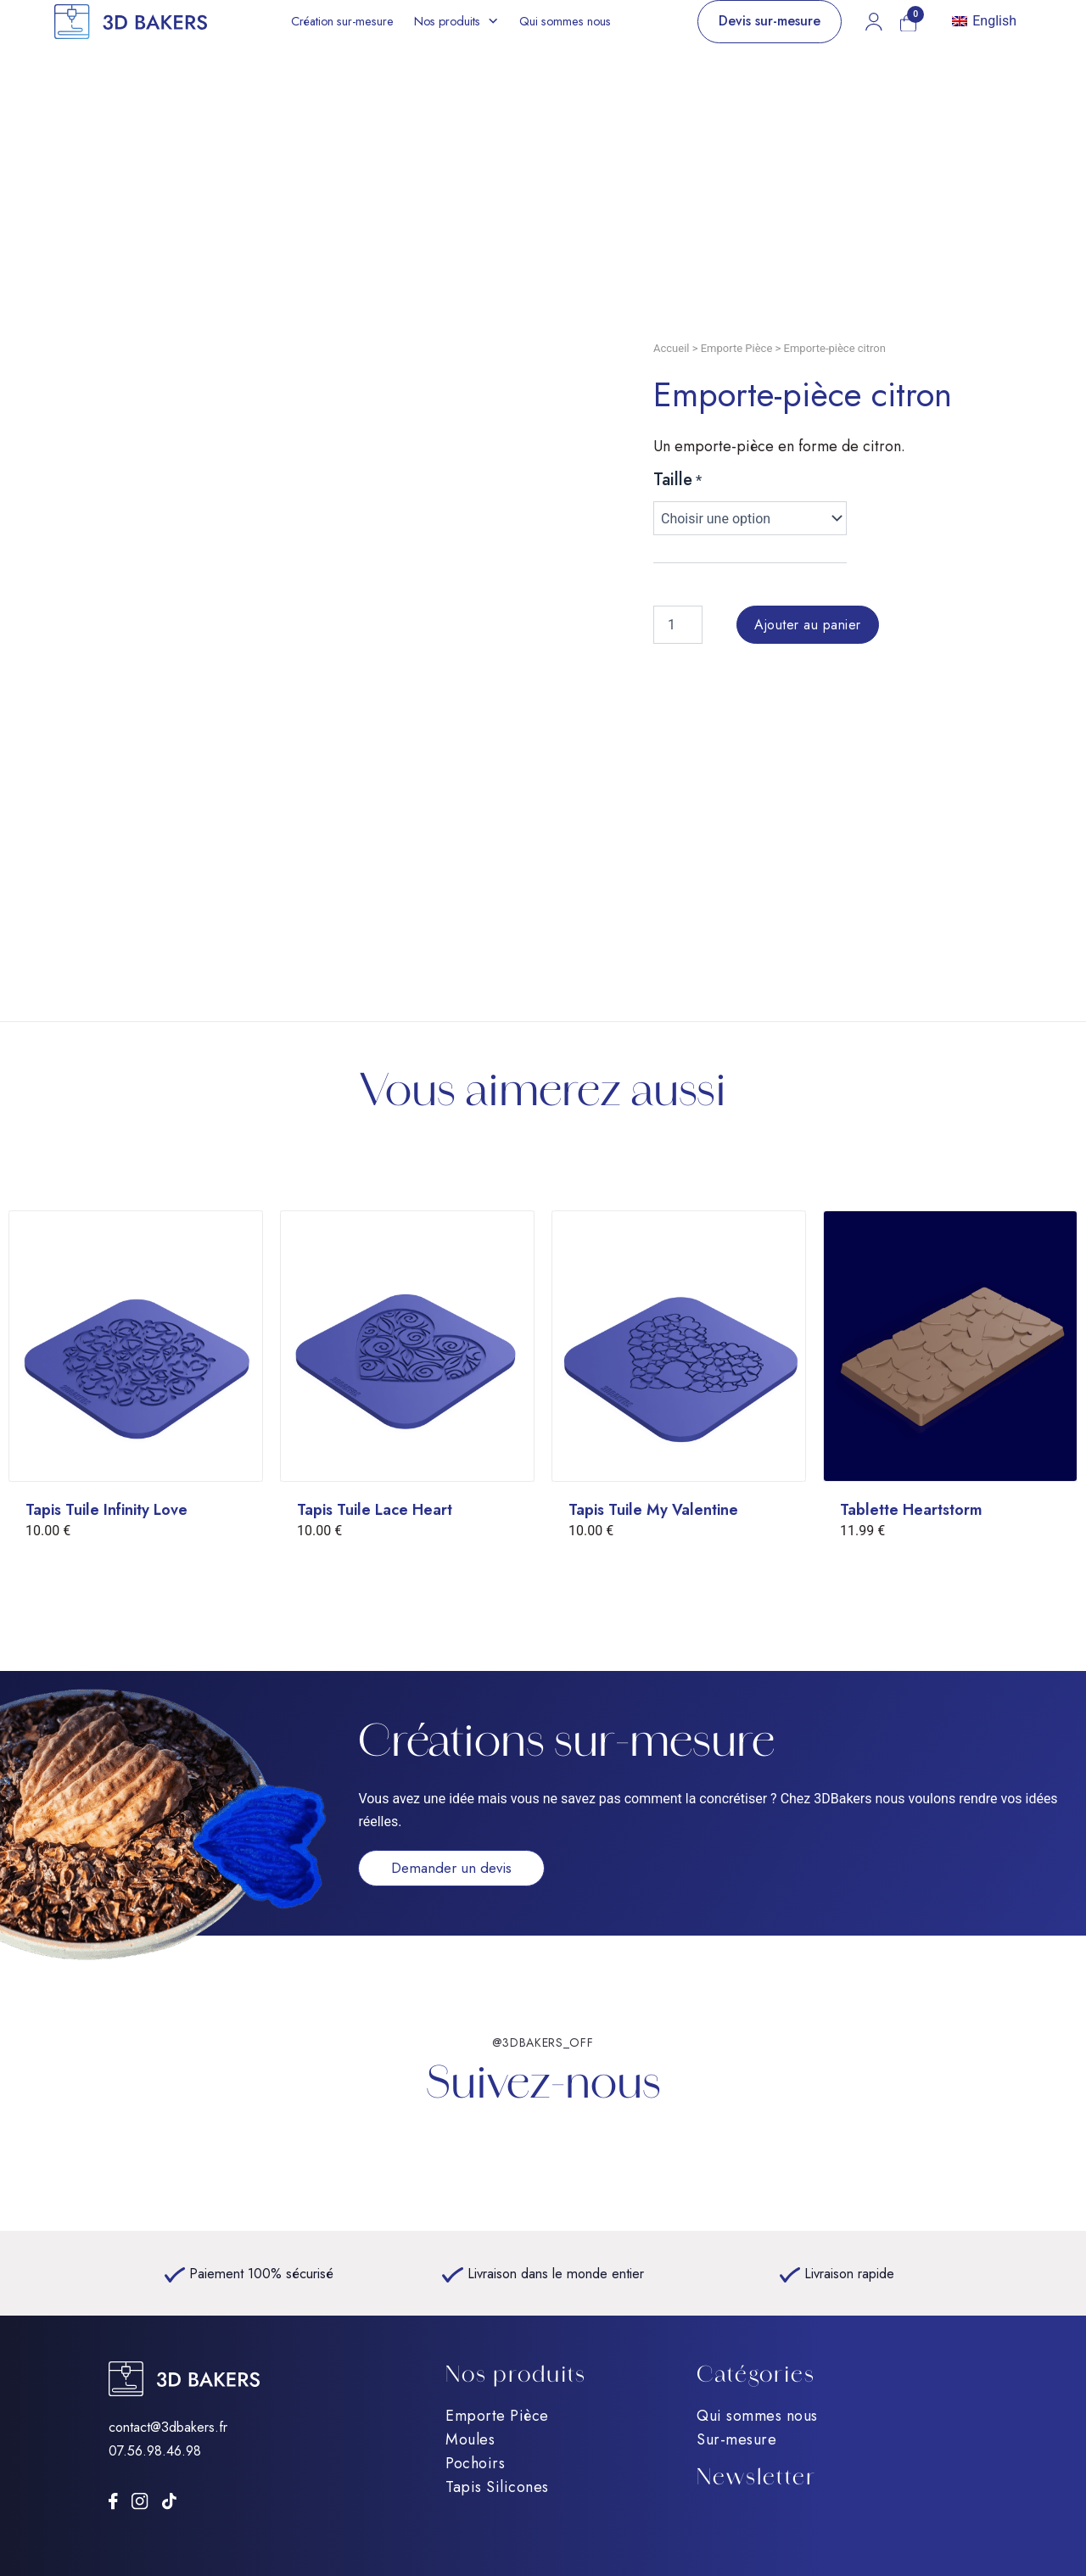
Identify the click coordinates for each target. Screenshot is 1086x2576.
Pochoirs (475, 2463)
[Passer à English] (984, 22)
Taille (672, 479)
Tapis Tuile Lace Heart (374, 1510)
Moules (470, 2439)
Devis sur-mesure (769, 21)
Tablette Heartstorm (911, 1510)
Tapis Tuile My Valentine (653, 1510)
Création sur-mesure (342, 21)
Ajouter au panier (807, 624)
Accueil (671, 348)
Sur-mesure (736, 2439)
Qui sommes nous (565, 21)
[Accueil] (130, 21)
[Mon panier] (907, 22)
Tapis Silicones (497, 2487)
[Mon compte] (873, 21)
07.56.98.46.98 (155, 2450)
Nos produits (447, 21)
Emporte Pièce (737, 348)
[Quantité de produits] (678, 625)
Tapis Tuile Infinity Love (106, 1510)
